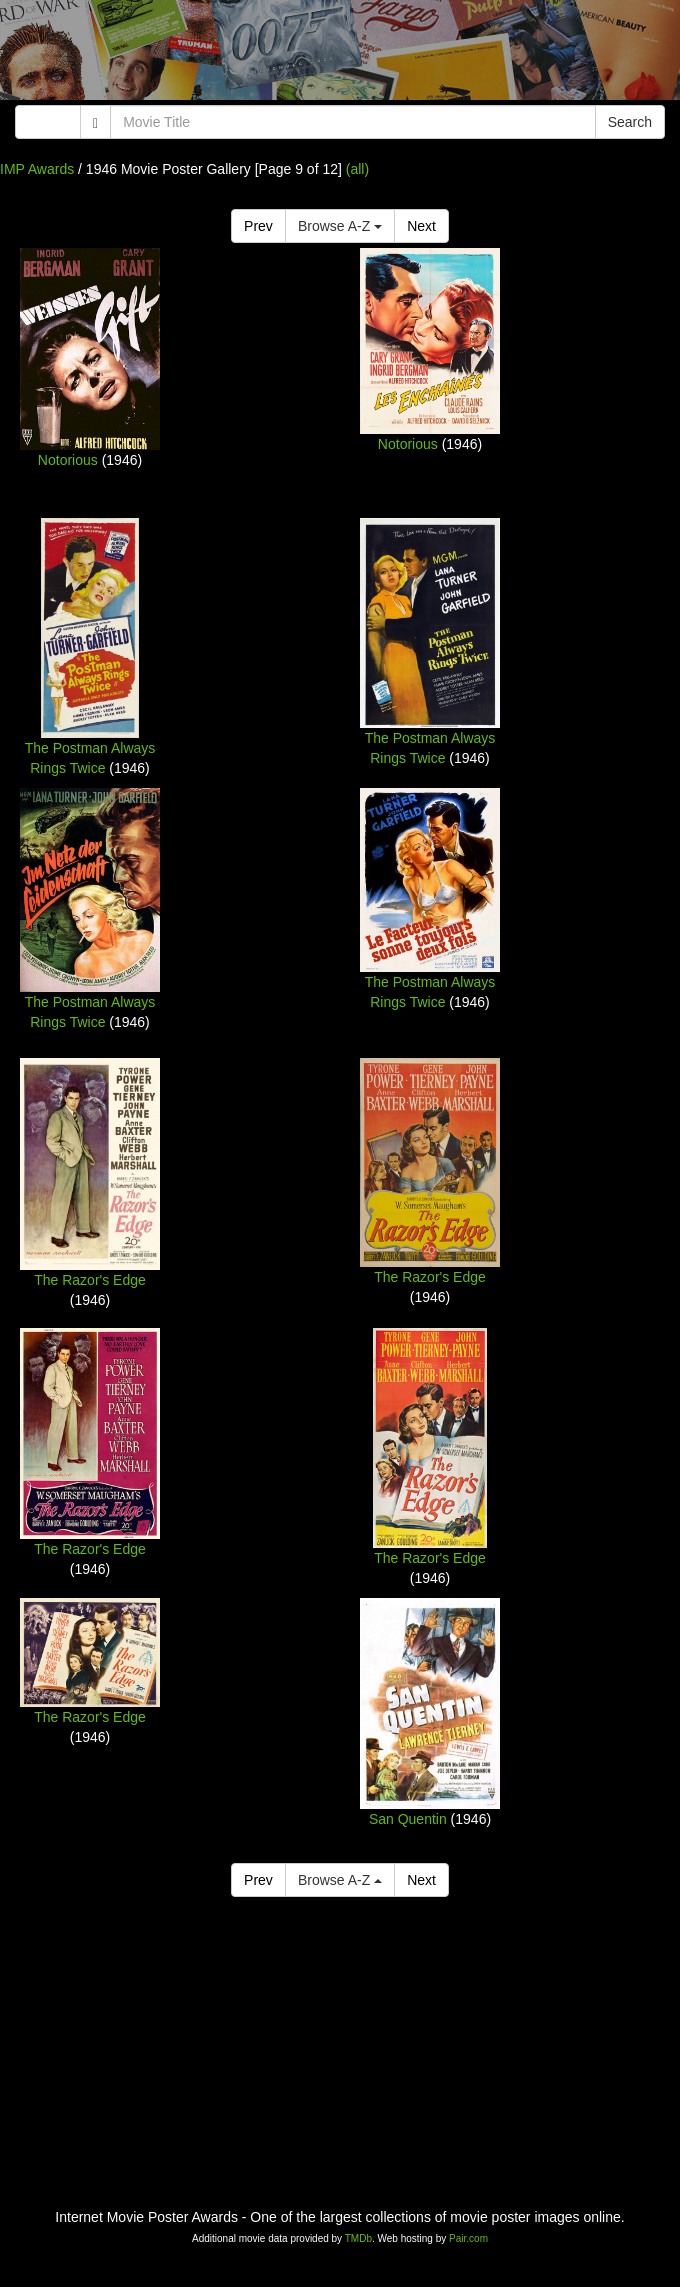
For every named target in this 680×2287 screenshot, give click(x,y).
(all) (357, 169)
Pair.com (468, 2238)
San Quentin (408, 1819)
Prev (258, 226)
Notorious (68, 460)
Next (421, 226)
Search (630, 122)
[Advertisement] (340, 55)
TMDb (358, 2238)
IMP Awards (37, 169)
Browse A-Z (340, 226)
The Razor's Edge (90, 1280)
